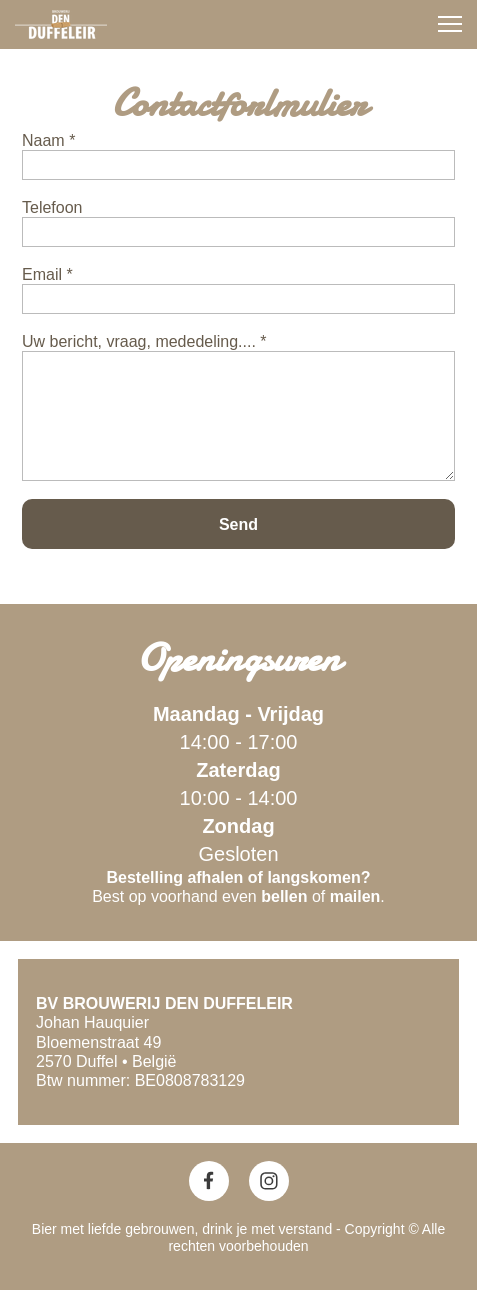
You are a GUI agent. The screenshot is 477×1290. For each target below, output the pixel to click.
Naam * (48, 140)
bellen (284, 896)
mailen (355, 896)
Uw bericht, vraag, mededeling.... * (144, 341)
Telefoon (52, 207)
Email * (47, 274)
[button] (450, 24)
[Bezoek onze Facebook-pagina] (209, 1181)
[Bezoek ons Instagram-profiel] (269, 1181)
